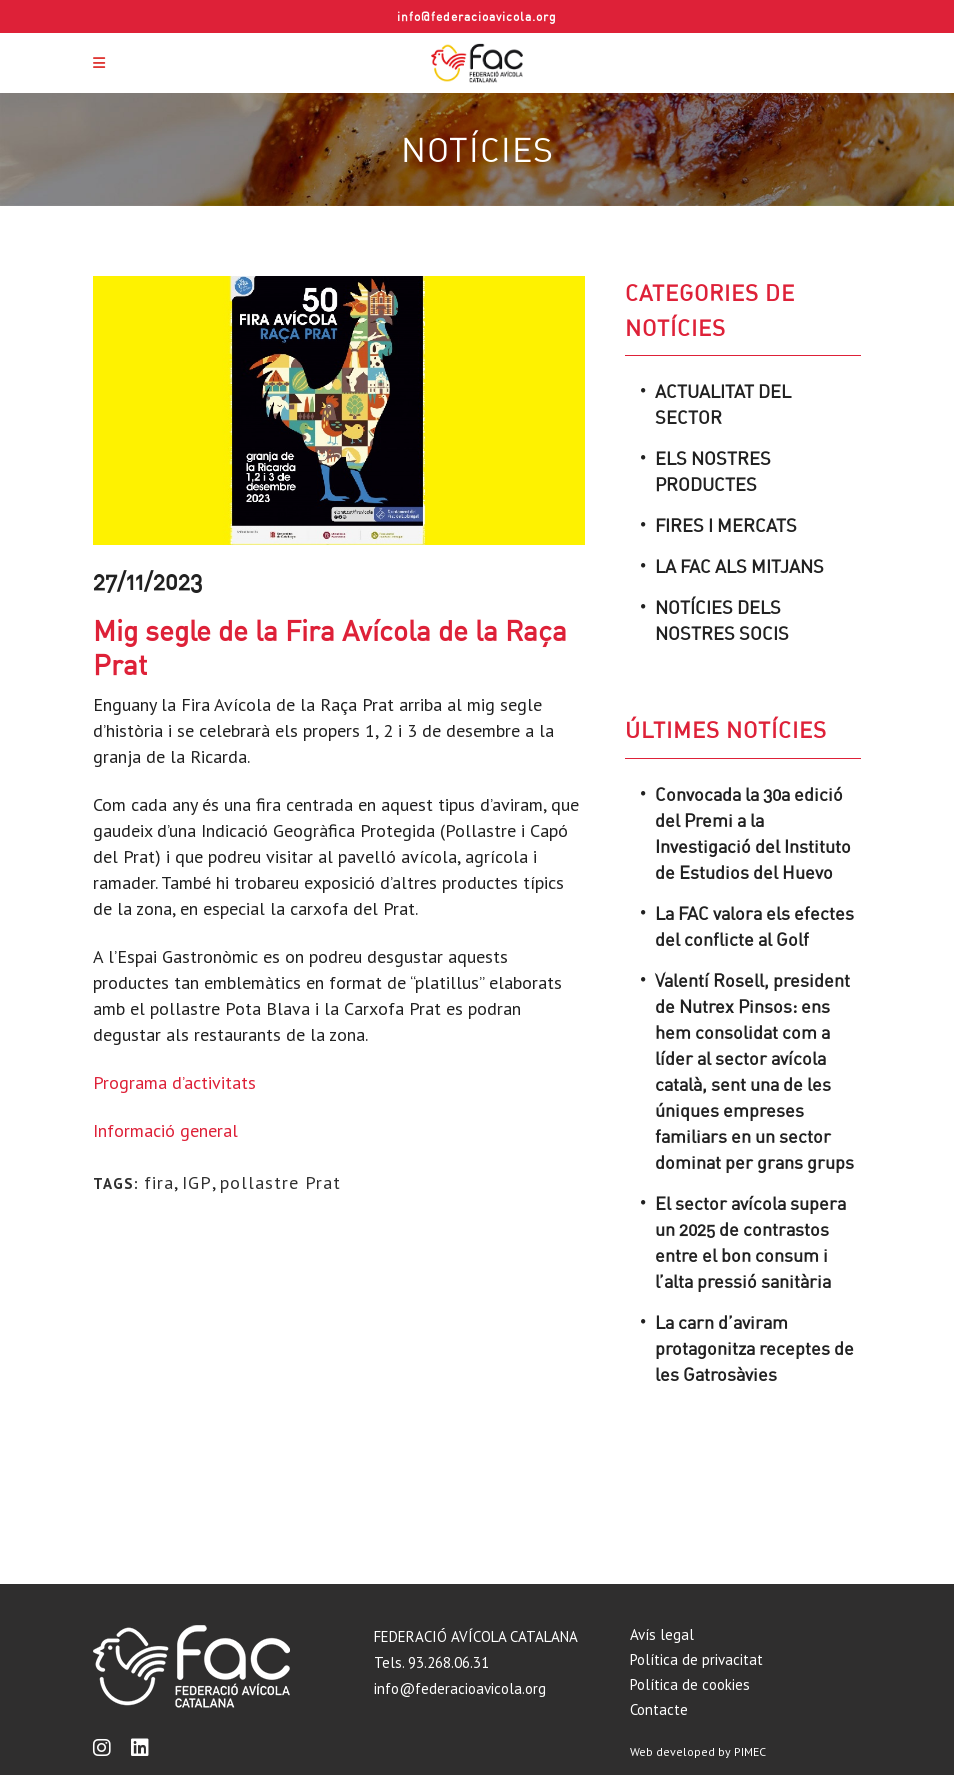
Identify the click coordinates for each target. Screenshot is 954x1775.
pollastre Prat (280, 1182)
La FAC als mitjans (739, 566)
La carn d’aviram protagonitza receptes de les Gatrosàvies (754, 1348)
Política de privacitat (696, 1659)
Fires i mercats (726, 525)
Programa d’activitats (177, 1082)
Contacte (659, 1709)
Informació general (168, 1130)
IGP (197, 1182)
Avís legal (662, 1634)
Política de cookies (690, 1684)
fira (159, 1182)
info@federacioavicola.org (477, 16)
